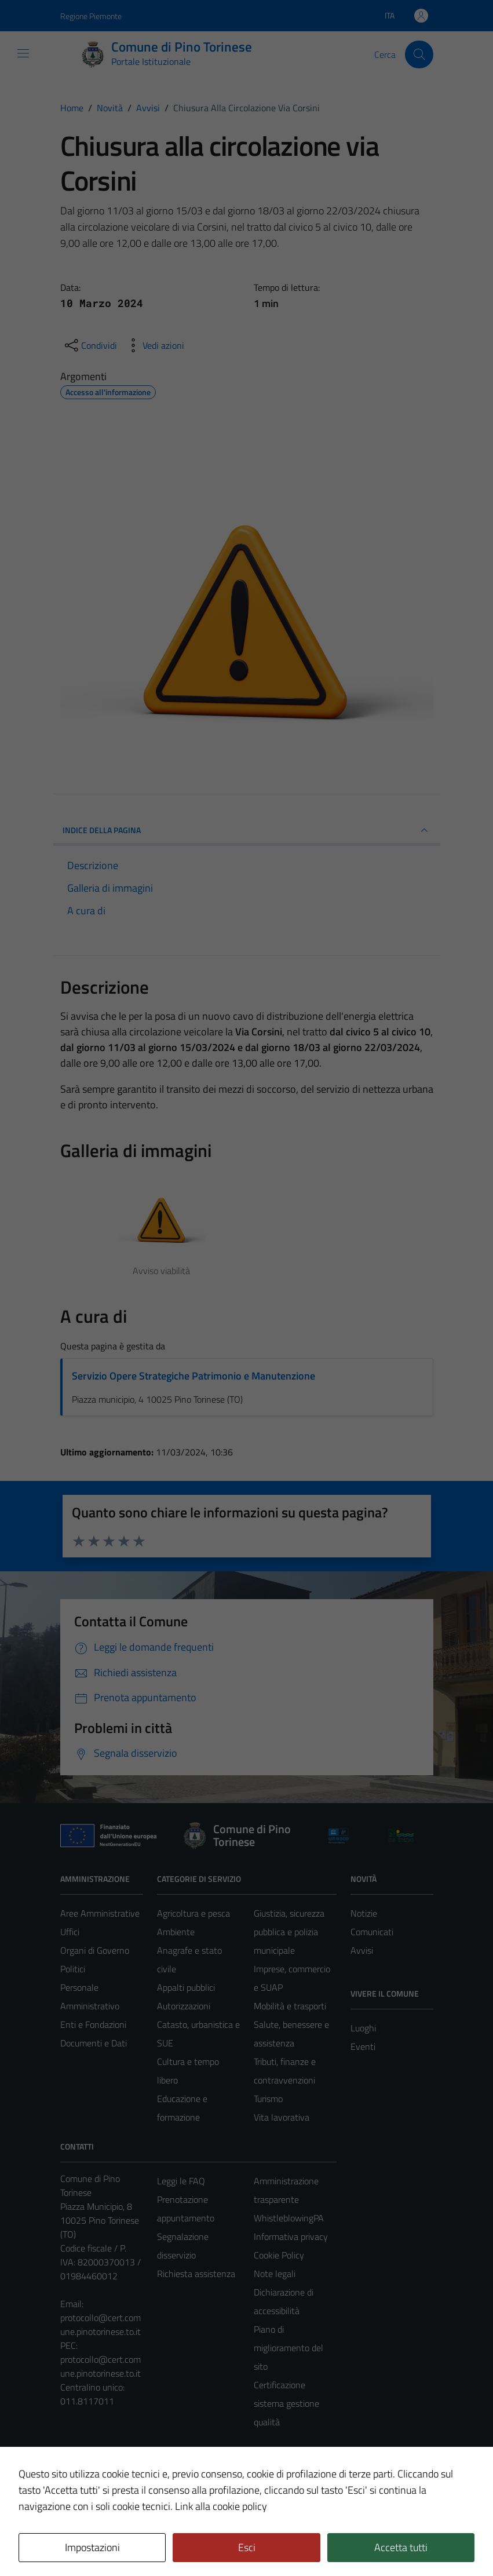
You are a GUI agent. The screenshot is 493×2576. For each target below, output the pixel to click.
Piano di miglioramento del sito (288, 2347)
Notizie (363, 1913)
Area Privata (84, 2470)
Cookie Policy (279, 2255)
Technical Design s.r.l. (139, 2542)
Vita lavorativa (281, 2117)
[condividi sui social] (89, 345)
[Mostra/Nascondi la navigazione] (23, 53)
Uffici (69, 1932)
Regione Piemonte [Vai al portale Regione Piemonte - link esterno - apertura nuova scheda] (91, 16)
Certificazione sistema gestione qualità (286, 2403)
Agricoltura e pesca (193, 1913)
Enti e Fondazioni (93, 2024)
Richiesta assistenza (196, 2274)
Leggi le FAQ (181, 2181)
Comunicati (371, 1932)
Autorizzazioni (183, 2006)
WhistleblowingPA (289, 2218)
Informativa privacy (291, 2236)
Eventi (362, 2046)
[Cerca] (419, 54)
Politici (72, 1969)
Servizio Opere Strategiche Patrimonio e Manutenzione (193, 1376)
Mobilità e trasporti (290, 2006)
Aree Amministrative (100, 1913)
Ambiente (176, 1932)
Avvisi (361, 1950)
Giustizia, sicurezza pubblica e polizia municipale (289, 1931)
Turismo (268, 2099)
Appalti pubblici (186, 1987)
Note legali (274, 2274)
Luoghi (363, 2028)
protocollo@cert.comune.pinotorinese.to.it (100, 2324)
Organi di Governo (94, 1950)
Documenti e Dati (93, 2043)
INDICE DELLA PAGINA (247, 830)
